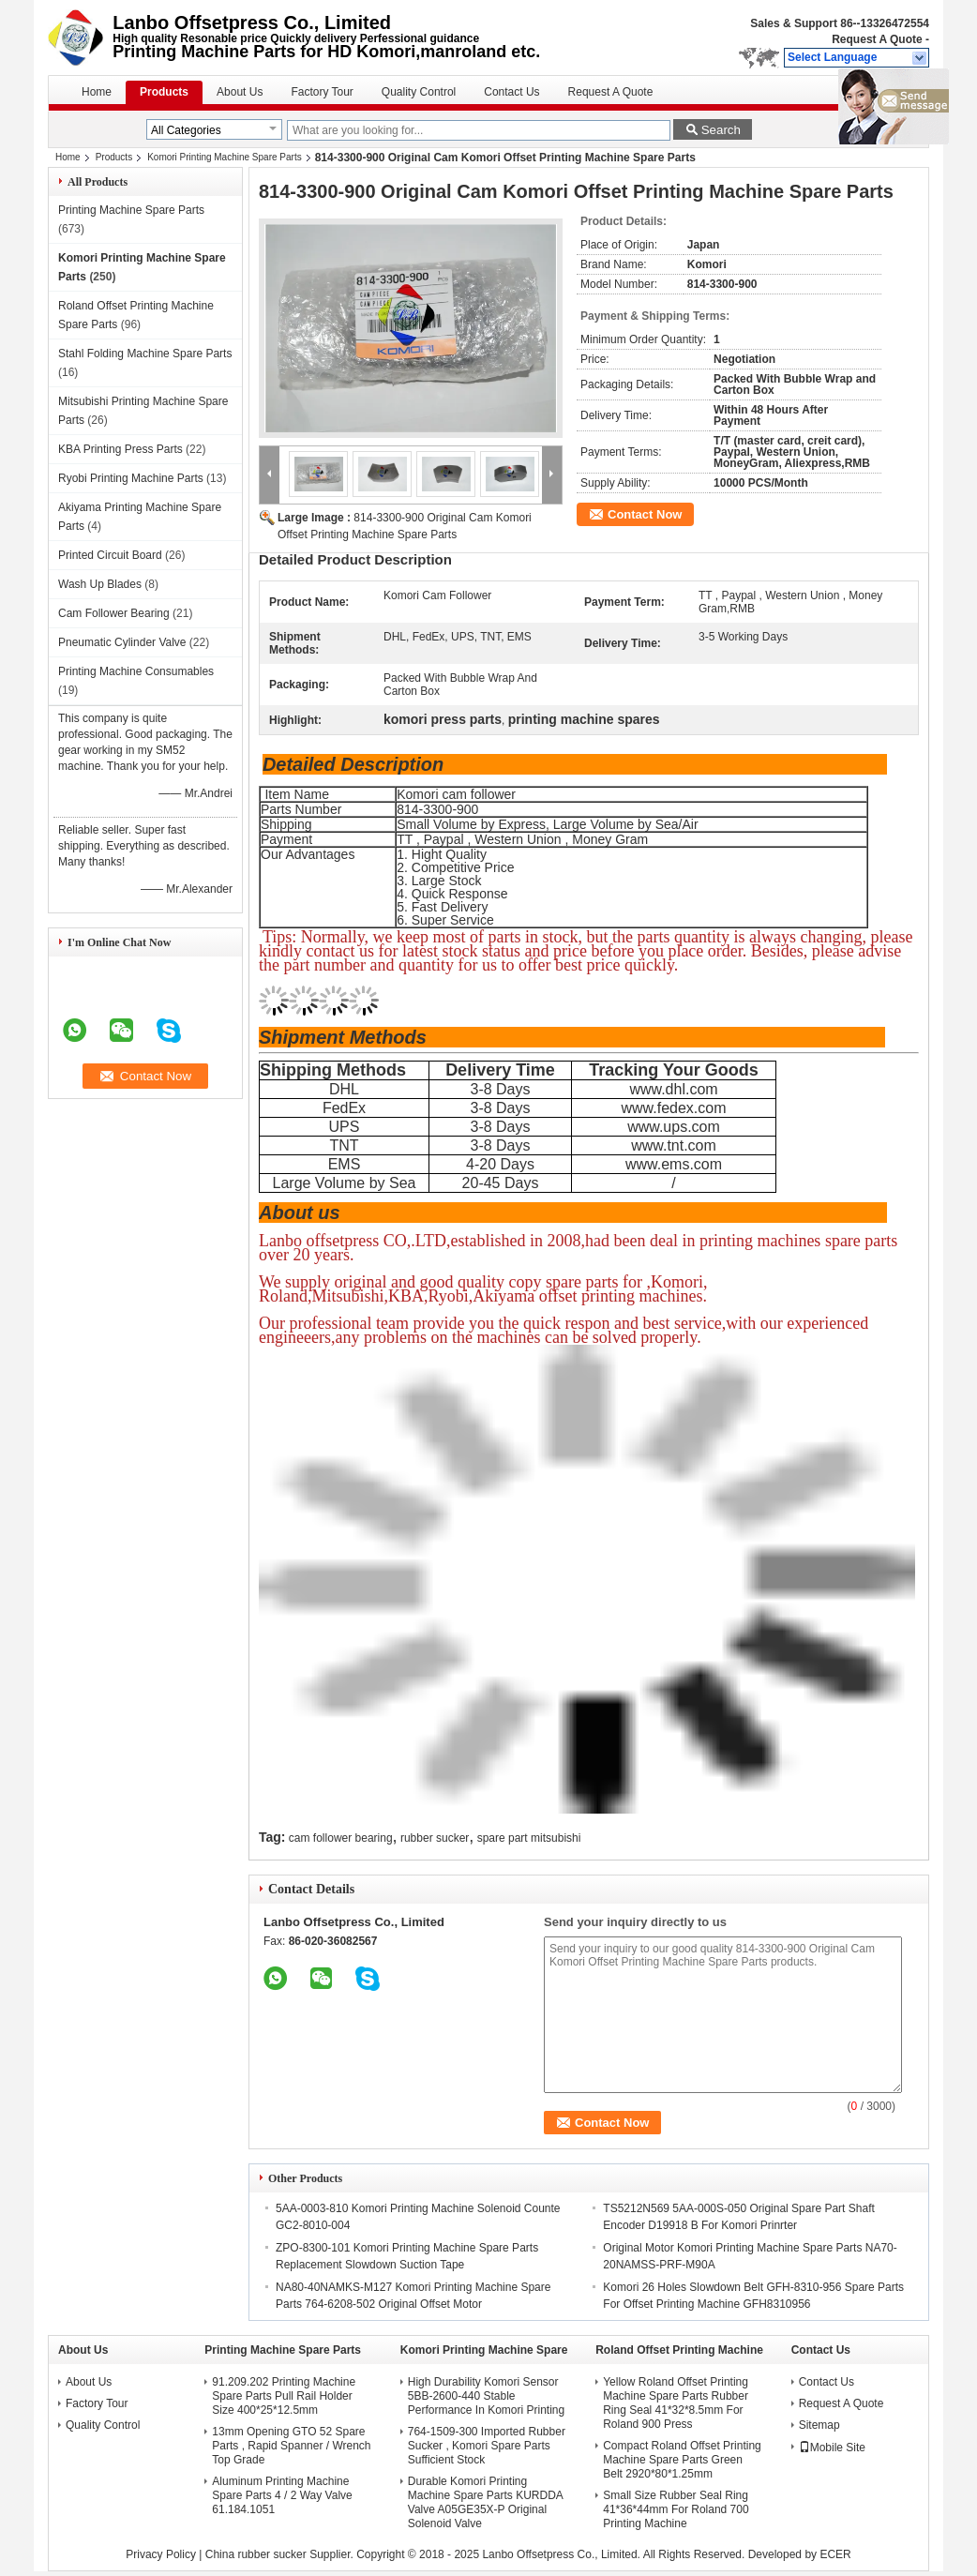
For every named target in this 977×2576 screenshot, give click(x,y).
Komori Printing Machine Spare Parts (224, 157)
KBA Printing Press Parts (120, 449)
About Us (240, 91)
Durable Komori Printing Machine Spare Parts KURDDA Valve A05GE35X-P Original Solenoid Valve (485, 2502)
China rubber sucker (256, 2554)
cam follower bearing (341, 1838)
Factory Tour (322, 91)
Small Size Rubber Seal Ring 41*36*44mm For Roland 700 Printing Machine (675, 2509)
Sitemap (819, 2425)
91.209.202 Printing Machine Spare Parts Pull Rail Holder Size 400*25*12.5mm (283, 2396)
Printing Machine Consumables (136, 671)
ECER (834, 2554)
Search (721, 130)
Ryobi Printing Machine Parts (130, 478)
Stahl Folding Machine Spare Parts (145, 353)
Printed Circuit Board (110, 555)
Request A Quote (877, 39)
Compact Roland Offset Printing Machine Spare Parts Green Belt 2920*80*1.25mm (682, 2459)
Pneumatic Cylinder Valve (122, 642)
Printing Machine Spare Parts (131, 210)
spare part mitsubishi (529, 1838)
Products (164, 91)
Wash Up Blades (100, 584)
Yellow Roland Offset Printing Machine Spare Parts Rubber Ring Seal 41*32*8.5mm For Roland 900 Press (675, 2403)
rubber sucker (434, 1838)
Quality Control (419, 91)
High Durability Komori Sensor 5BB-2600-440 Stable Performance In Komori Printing (486, 2396)
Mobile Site (832, 2447)
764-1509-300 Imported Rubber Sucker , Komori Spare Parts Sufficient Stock (486, 2445)
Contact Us (511, 91)
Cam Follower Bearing (114, 613)
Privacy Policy (161, 2554)
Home (97, 91)
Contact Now (645, 514)
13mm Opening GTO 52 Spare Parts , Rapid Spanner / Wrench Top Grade (291, 2445)
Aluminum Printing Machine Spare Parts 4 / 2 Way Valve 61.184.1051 (282, 2495)
